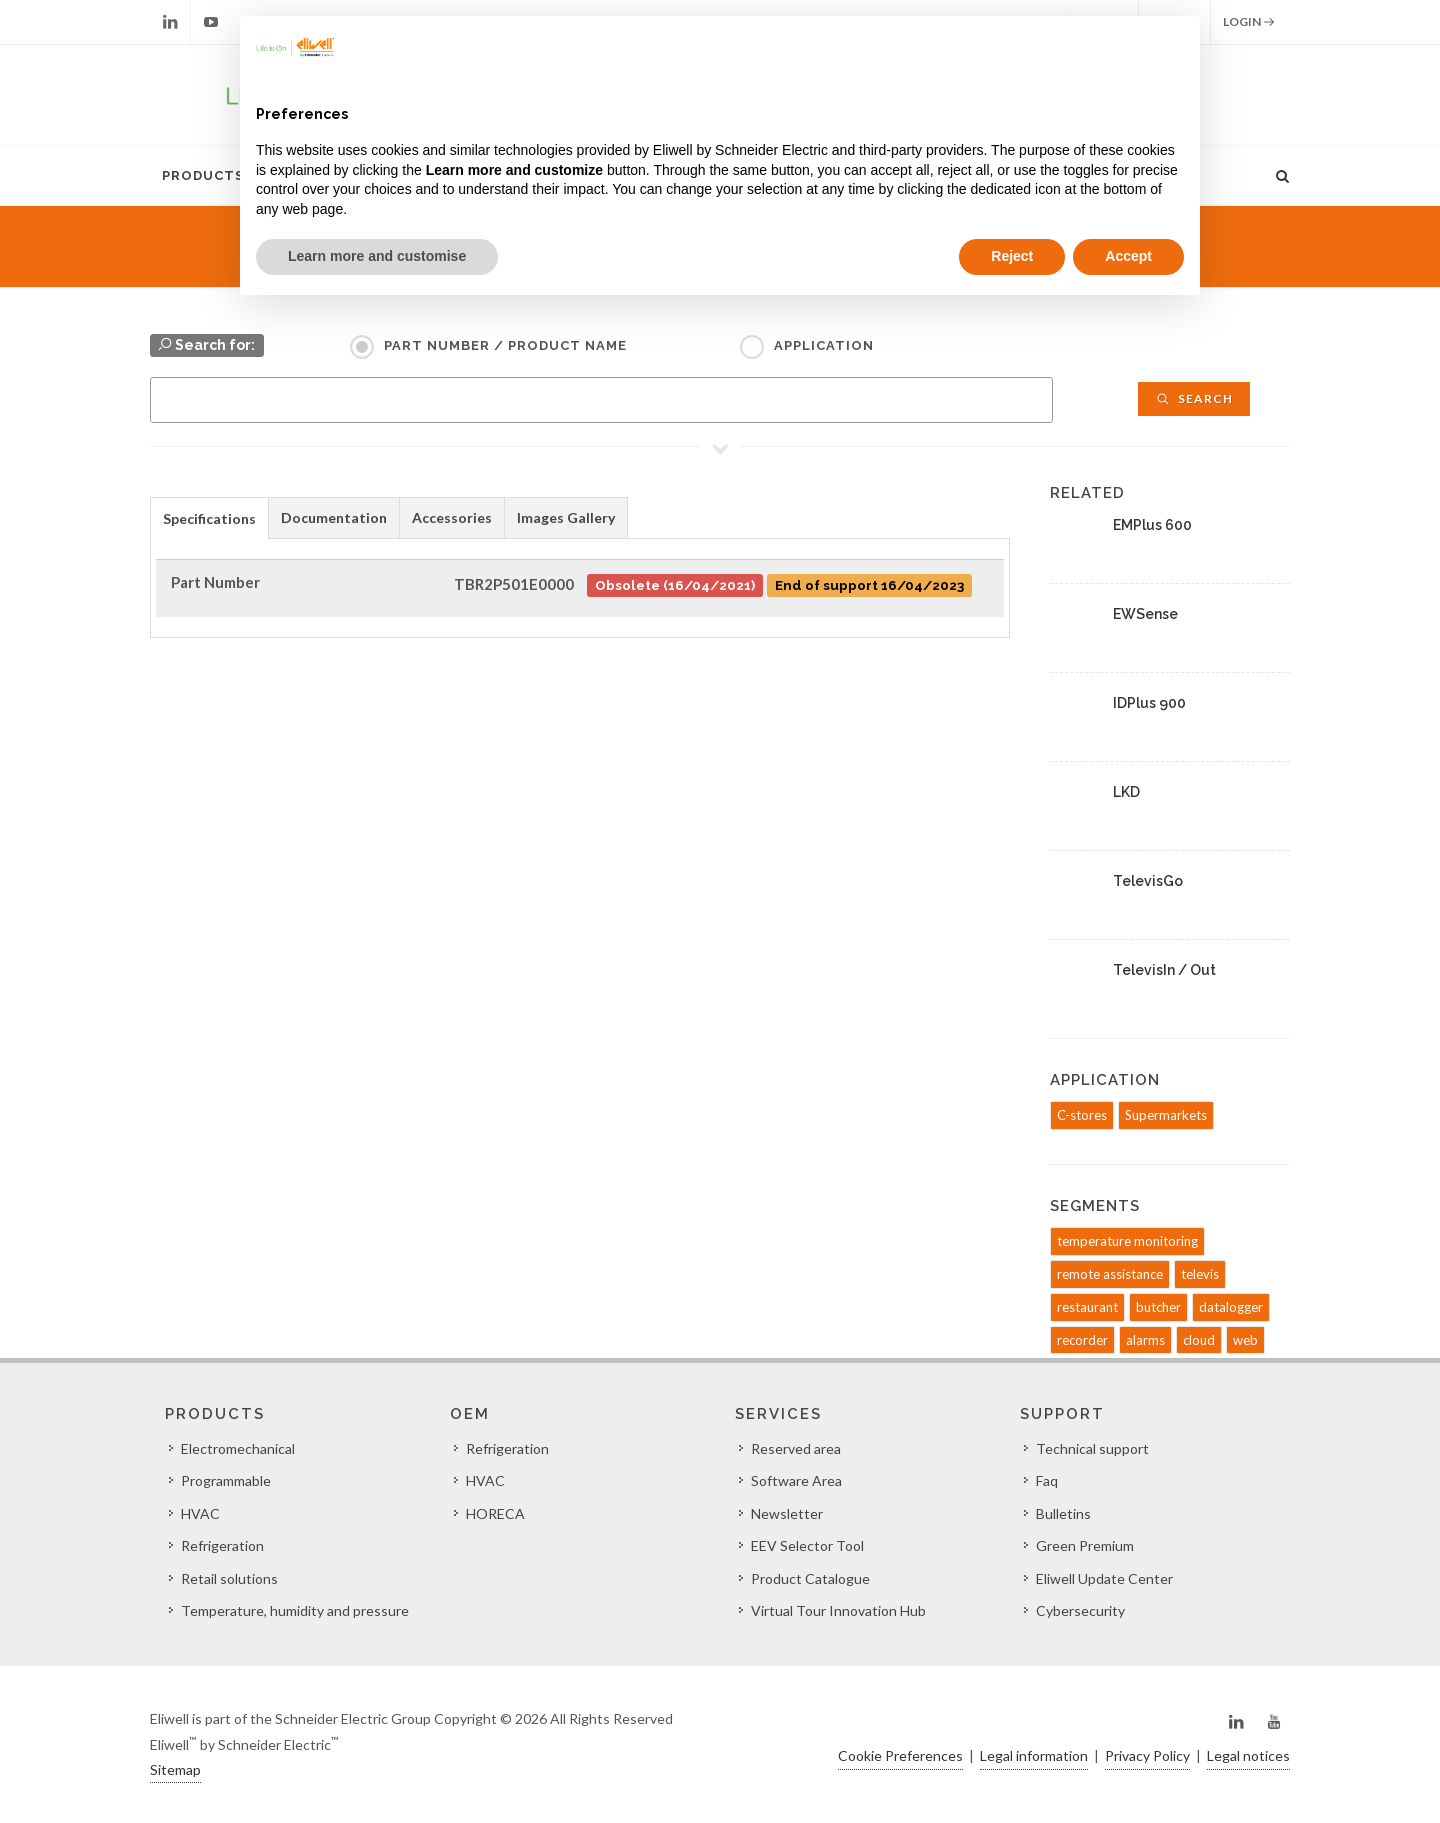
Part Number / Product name (505, 345)
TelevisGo (1148, 881)
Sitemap (175, 1769)
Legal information (1034, 1755)
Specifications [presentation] (209, 518)
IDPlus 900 (1149, 703)
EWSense (1145, 614)
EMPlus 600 (1152, 525)
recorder (1082, 1340)
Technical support (1092, 1448)
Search (1194, 398)
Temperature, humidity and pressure (295, 1610)
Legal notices (1248, 1755)
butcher (1158, 1307)
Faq (1047, 1480)
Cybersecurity (1080, 1610)
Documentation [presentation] (334, 517)
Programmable (226, 1480)
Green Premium (1085, 1545)
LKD (1126, 792)
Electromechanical (238, 1448)
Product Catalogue (810, 1578)
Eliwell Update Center (1104, 1578)
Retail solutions (229, 1578)
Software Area (796, 1480)
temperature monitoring (1127, 1241)
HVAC (200, 1513)
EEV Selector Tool (807, 1545)
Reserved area (796, 1448)
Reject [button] (1012, 256)
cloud (1199, 1340)
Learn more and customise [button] (377, 256)
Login (1249, 22)
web (1245, 1340)
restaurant (1087, 1307)
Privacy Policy (1147, 1755)
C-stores (1082, 1115)
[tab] (209, 517)
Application (824, 345)
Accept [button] (1128, 256)
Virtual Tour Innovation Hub (838, 1610)
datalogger (1231, 1307)
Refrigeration (222, 1545)
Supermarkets (1166, 1115)
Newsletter (787, 1513)
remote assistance (1110, 1274)
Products (203, 175)
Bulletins (1063, 1513)
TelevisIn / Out (1164, 970)
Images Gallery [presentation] (566, 517)
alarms (1145, 1340)
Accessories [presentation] (452, 517)
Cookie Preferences (900, 1755)
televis (1200, 1274)
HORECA (495, 1513)
